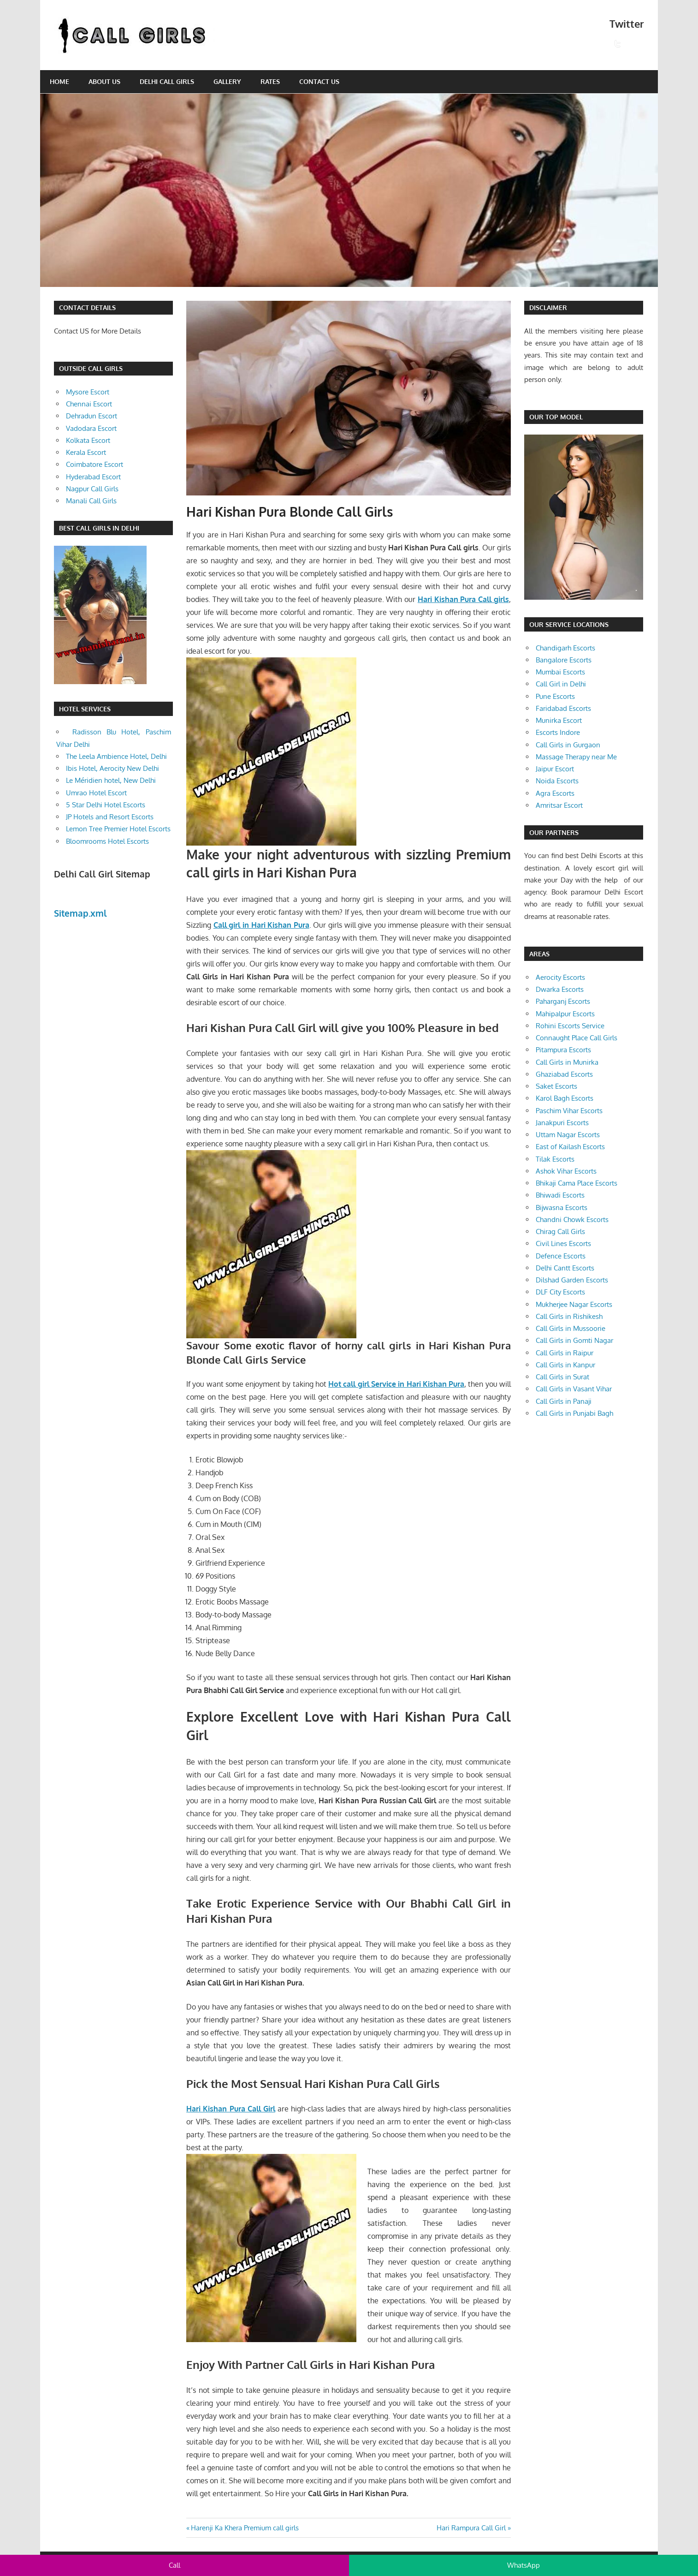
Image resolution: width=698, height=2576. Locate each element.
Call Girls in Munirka (567, 1062)
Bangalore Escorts (564, 660)
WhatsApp (523, 2565)
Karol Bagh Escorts (564, 1098)
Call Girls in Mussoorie (570, 1328)
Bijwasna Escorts (561, 1207)
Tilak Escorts (555, 1159)
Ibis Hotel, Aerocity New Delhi (112, 768)
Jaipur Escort (555, 768)
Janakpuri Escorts (562, 1122)
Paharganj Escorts (563, 1001)
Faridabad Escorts (563, 708)
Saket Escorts (556, 1086)
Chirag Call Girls (560, 1231)
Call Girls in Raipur (564, 1352)
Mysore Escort (87, 392)
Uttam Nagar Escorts (568, 1134)
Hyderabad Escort (93, 476)
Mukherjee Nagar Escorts (574, 1304)
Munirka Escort (559, 720)
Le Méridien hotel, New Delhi (111, 780)
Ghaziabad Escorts (564, 1074)
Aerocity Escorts (560, 977)
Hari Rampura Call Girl (471, 2527)
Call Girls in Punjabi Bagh (574, 1413)
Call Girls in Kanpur (565, 1364)
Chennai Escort (89, 404)
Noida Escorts (557, 780)
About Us (104, 81)
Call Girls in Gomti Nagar (574, 1340)
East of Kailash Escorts (570, 1146)
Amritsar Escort (559, 805)
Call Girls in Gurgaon (568, 744)
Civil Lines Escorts (563, 1243)
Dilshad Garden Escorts (572, 1280)
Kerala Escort (86, 452)
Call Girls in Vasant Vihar (574, 1388)
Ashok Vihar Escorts (566, 1171)
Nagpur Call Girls (92, 488)
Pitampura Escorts (563, 1049)
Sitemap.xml (80, 912)
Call (174, 2565)
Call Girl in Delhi (561, 684)
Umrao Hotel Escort (96, 792)
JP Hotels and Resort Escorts (110, 816)
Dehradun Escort (91, 415)
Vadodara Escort (91, 428)
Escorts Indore (558, 732)
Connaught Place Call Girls (576, 1037)
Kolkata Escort (88, 440)
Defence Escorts (561, 1256)
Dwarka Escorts (560, 989)
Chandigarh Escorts (565, 648)
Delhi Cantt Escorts (565, 1268)
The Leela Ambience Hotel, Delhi (116, 756)
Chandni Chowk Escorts (572, 1219)
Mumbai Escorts (560, 672)
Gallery (227, 81)
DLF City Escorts (560, 1292)
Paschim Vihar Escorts (569, 1110)
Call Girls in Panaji (564, 1401)
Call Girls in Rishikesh (569, 1316)
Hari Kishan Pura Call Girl (230, 2108)
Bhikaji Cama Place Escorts (576, 1183)
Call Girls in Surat (562, 1376)
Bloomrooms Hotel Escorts (107, 841)
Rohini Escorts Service (570, 1025)
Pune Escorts (555, 696)
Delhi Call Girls (167, 81)
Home (59, 81)
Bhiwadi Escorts (560, 1195)
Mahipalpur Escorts (565, 1013)
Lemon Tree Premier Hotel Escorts (118, 828)
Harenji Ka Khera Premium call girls (244, 2527)
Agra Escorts (555, 793)
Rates (270, 81)
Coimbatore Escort (94, 464)
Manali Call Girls (91, 500)
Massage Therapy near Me (576, 756)
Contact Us (319, 81)
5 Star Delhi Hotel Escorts (105, 804)
